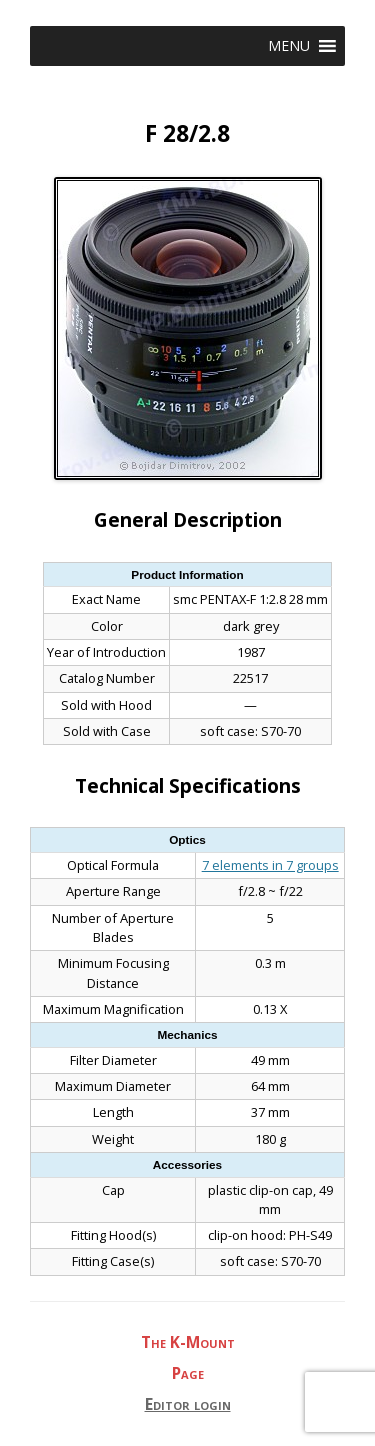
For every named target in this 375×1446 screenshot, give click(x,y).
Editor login (188, 1404)
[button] (289, 46)
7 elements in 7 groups (270, 865)
